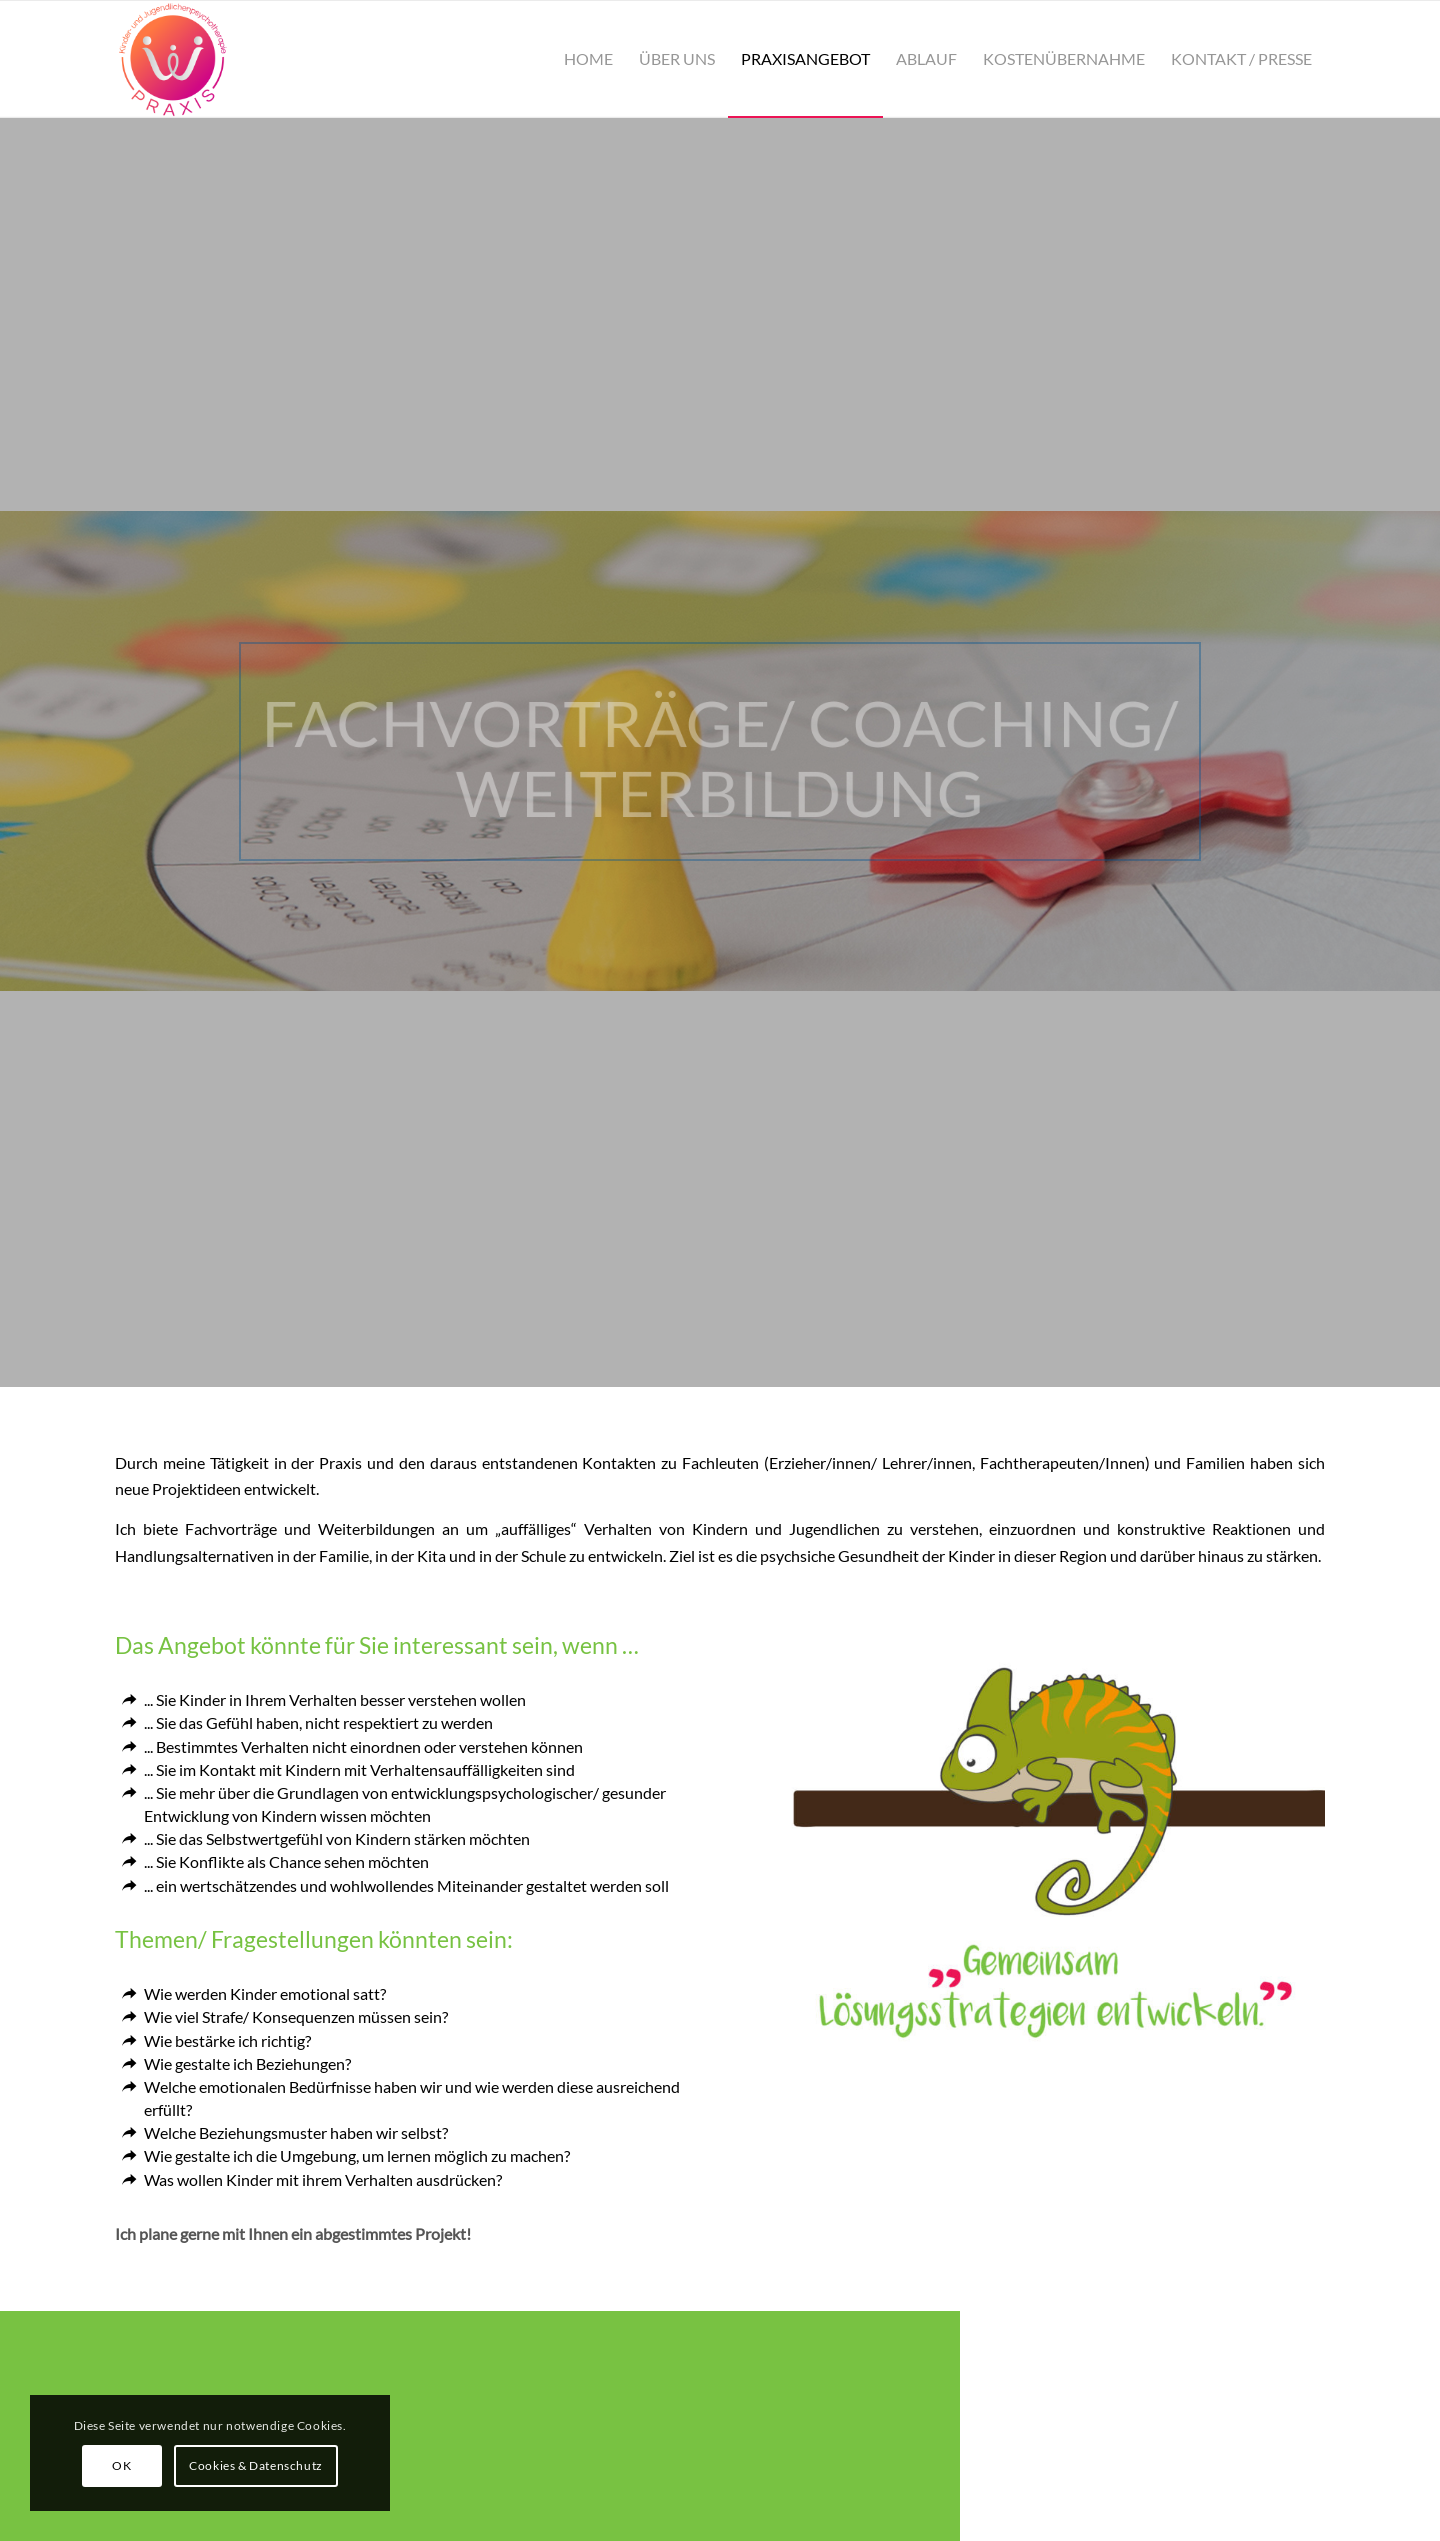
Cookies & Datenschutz (256, 2465)
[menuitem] (588, 59)
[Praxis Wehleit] (173, 59)
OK (121, 2465)
